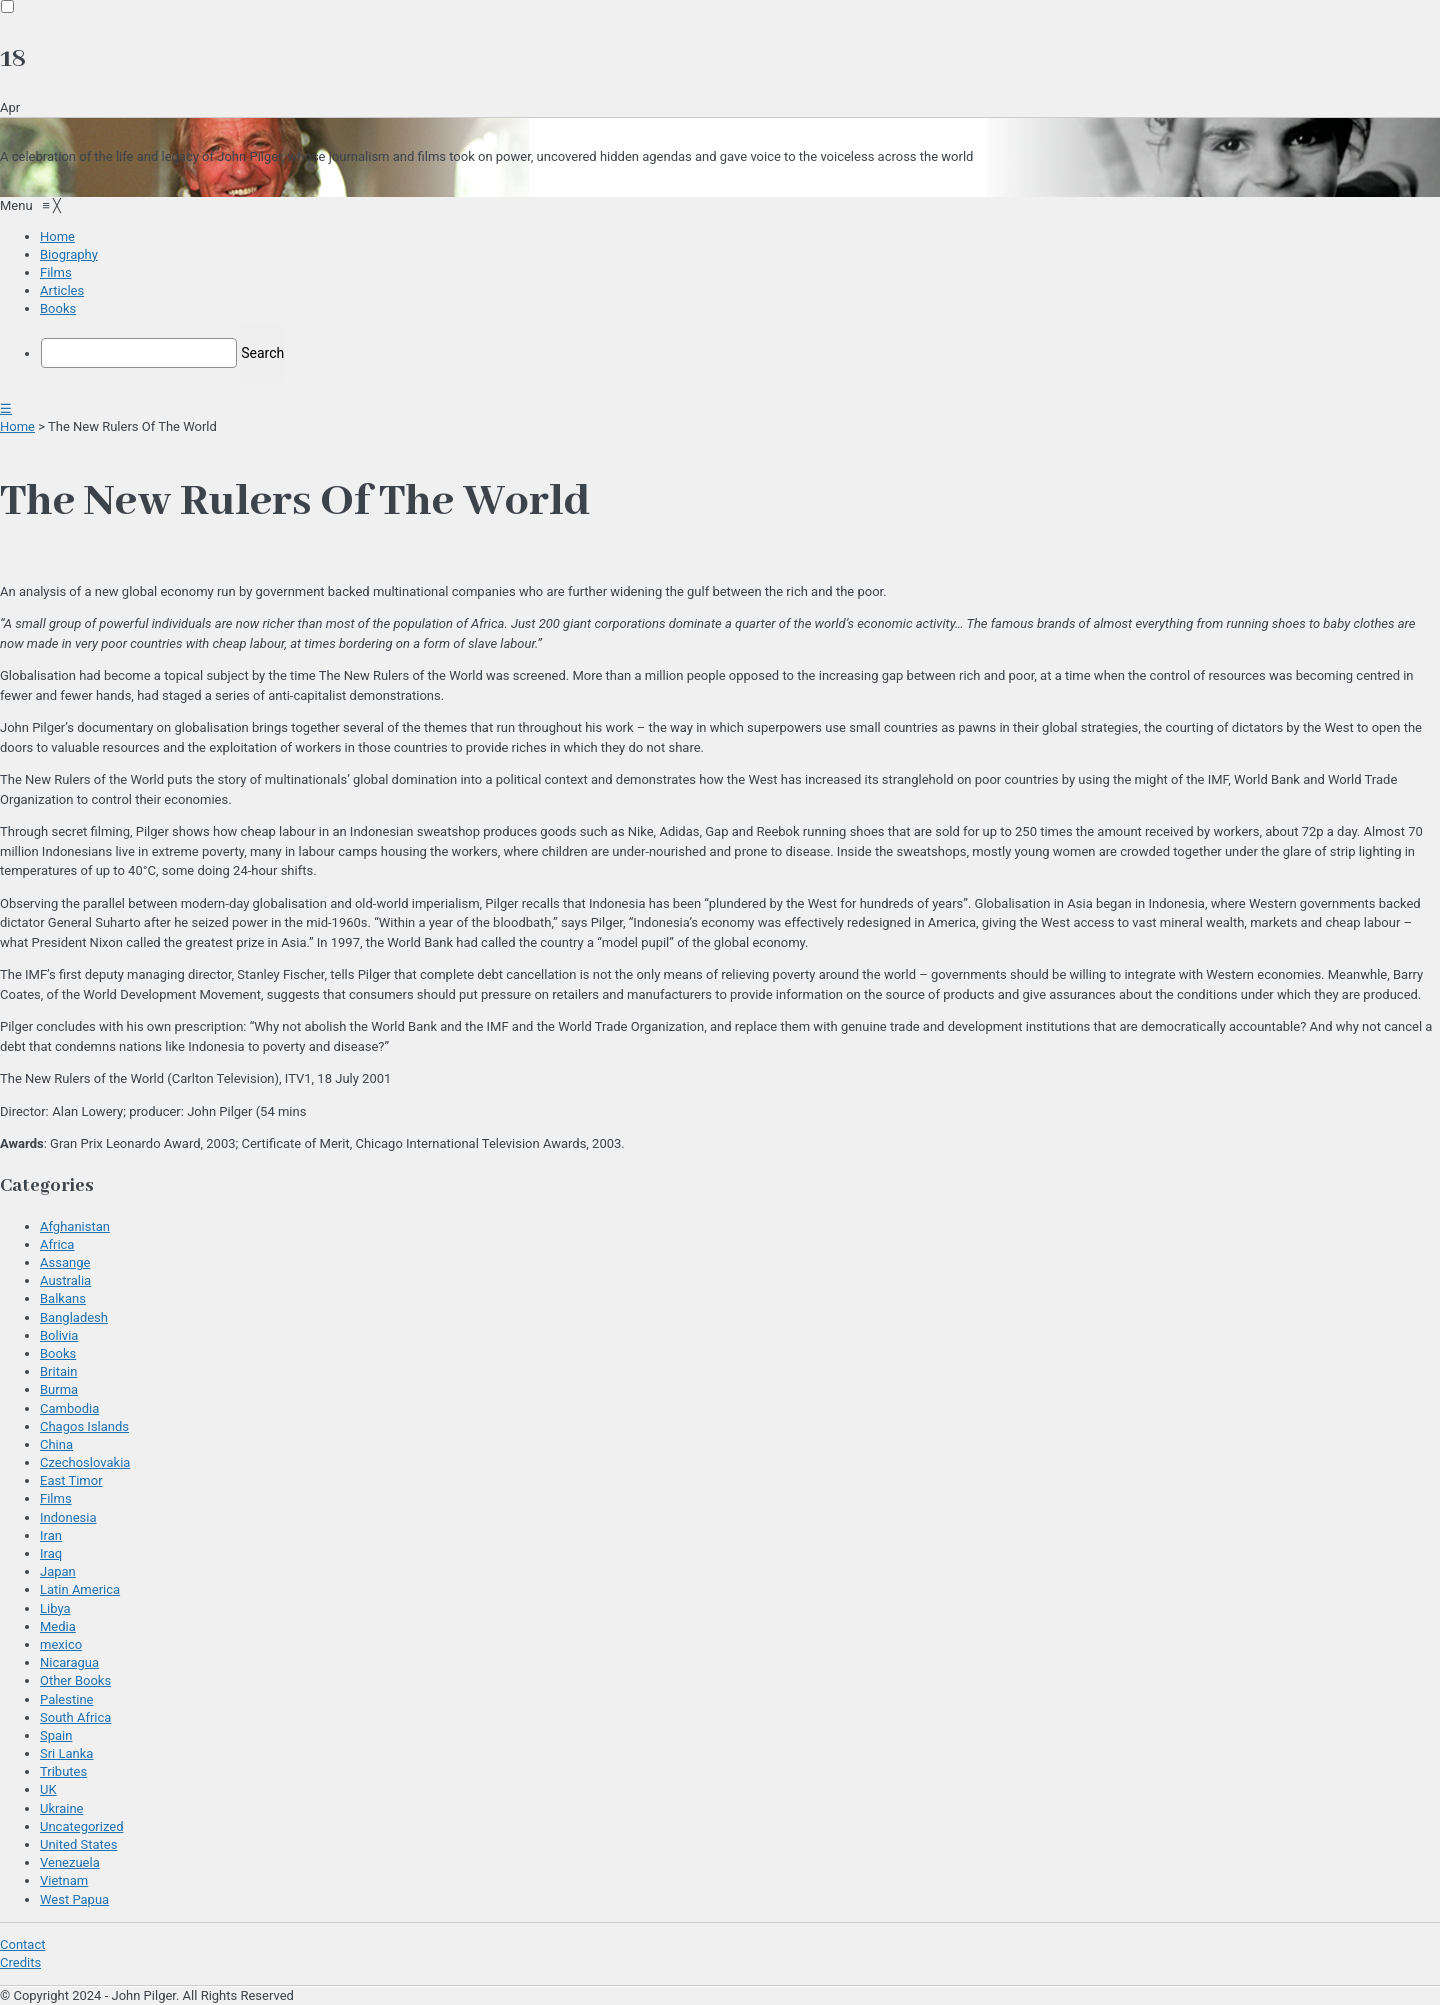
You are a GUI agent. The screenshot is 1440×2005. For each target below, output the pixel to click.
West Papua (74, 1899)
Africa (57, 1244)
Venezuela (70, 1862)
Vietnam (64, 1880)
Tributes (63, 1771)
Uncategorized (81, 1826)
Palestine (66, 1699)
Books (58, 1353)
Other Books (75, 1680)
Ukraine (61, 1808)
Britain (58, 1371)
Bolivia (59, 1335)
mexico (61, 1644)
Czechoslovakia (85, 1462)
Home (17, 426)
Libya (55, 1608)
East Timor (71, 1480)
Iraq (51, 1553)
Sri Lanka (66, 1753)
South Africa (75, 1717)
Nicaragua (69, 1662)
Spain (56, 1735)
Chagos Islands (84, 1426)
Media (58, 1626)
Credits (20, 1962)
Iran (51, 1535)
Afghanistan (75, 1226)
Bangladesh (74, 1317)
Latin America (80, 1589)
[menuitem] (57, 236)
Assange (65, 1262)
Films (56, 1498)
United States (78, 1844)
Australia (65, 1280)
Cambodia (69, 1408)
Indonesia (68, 1517)
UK (48, 1789)
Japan (58, 1571)
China (56, 1444)
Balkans (63, 1298)
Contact (22, 1944)
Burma (59, 1389)
